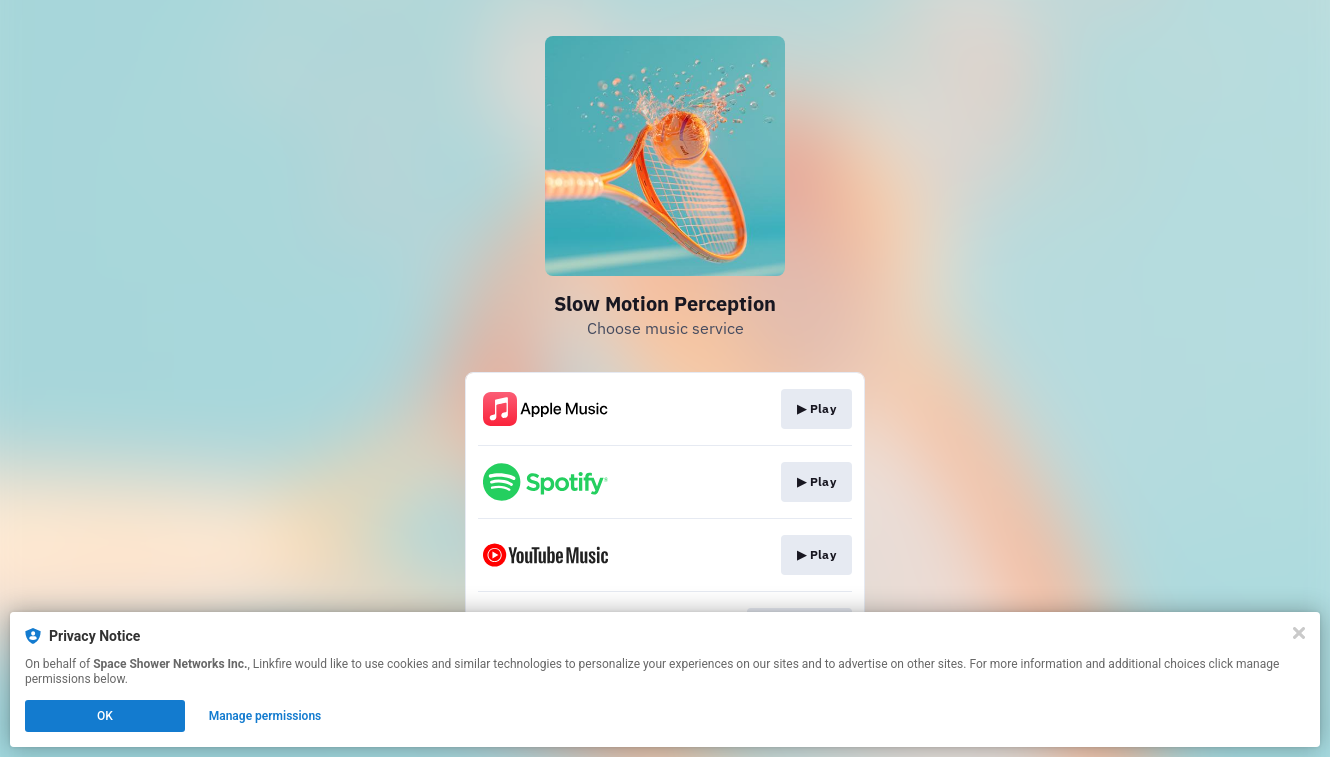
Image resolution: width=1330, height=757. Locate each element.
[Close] (1299, 633)
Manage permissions (265, 716)
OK (105, 716)
